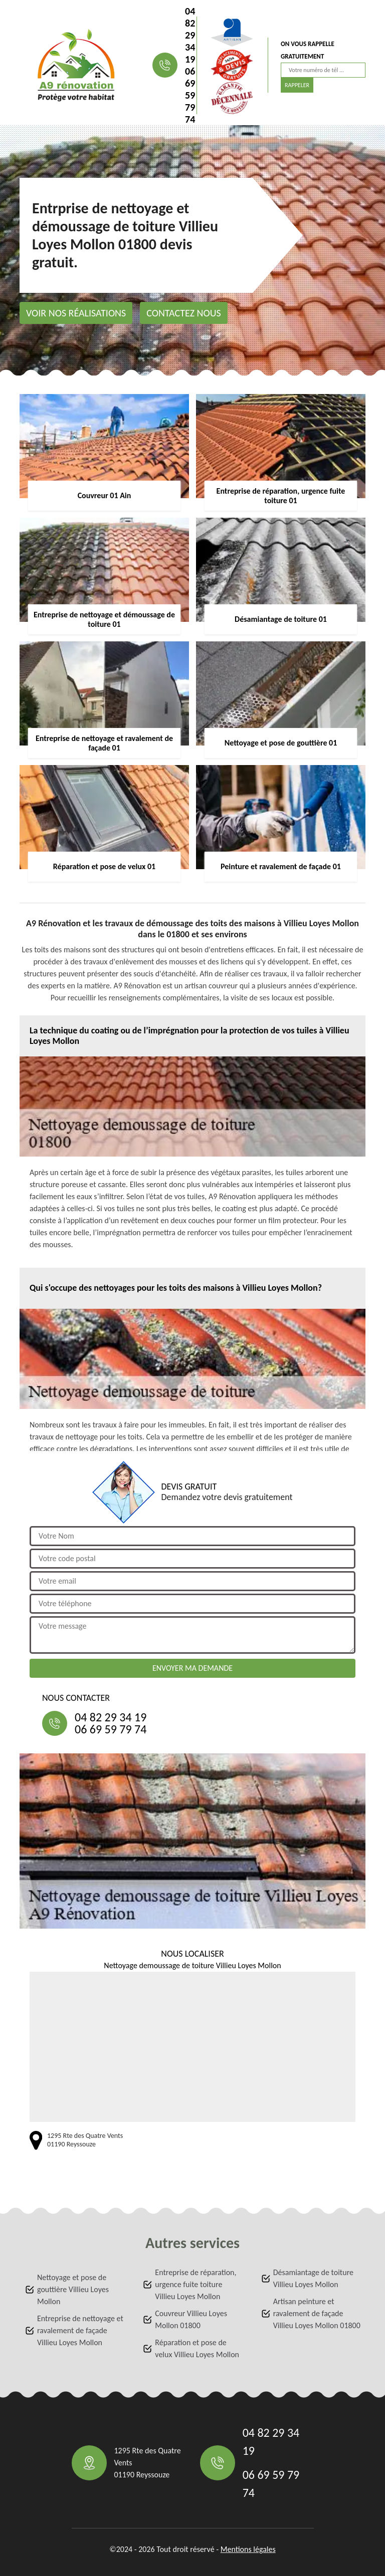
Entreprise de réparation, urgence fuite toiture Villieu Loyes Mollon (195, 2284)
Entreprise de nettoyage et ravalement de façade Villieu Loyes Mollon (80, 2330)
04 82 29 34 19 (190, 35)
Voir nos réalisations (76, 313)
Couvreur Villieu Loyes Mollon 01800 (191, 2319)
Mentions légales (248, 2549)
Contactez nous (183, 313)
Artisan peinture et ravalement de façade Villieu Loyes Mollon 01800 (316, 2313)
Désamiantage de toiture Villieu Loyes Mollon (313, 2278)
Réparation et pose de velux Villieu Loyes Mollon (197, 2348)
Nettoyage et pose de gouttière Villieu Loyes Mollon (73, 2289)
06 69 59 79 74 (190, 95)
